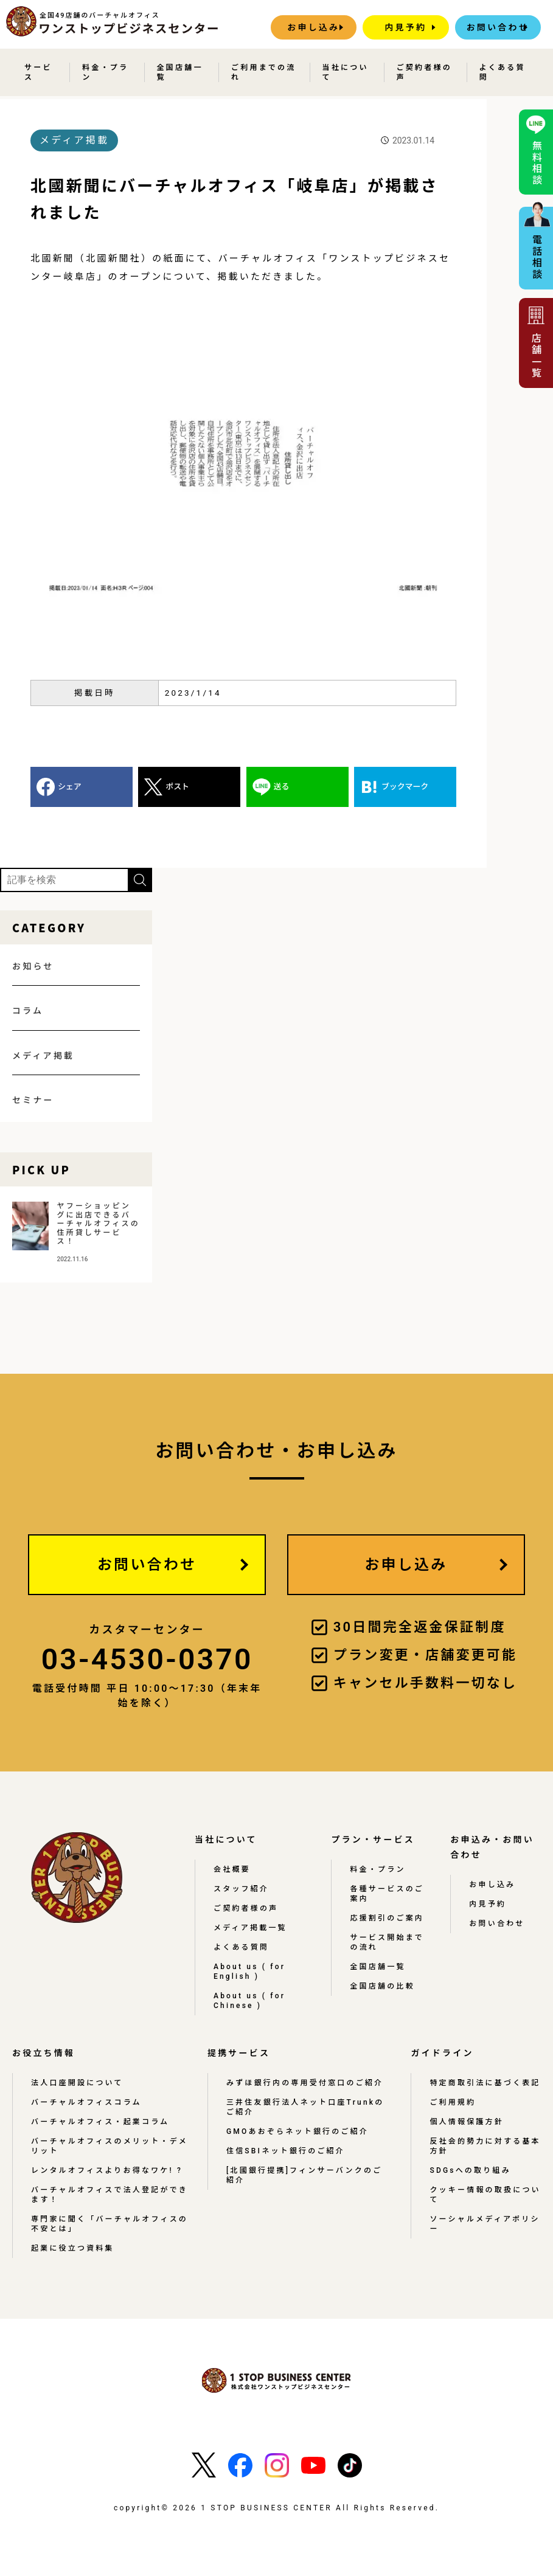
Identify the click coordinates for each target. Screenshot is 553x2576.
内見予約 (405, 27)
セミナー (33, 1100)
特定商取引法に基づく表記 (485, 2083)
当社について (345, 72)
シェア (70, 786)
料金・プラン (105, 72)
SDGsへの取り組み (470, 2170)
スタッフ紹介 (241, 1889)
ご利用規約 (453, 2102)
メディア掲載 (43, 1056)
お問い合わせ (498, 27)
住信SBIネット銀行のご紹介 (285, 2151)
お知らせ (33, 966)
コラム (27, 1011)
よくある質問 (502, 72)
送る (282, 786)
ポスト (177, 786)
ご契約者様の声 (424, 72)
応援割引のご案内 (387, 1918)
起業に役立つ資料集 (72, 2248)
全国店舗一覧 (180, 72)
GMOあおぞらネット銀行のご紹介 (297, 2131)
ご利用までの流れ (263, 72)
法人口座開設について (77, 2083)
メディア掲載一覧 (250, 1927)
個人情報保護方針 (467, 2121)
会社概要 (232, 1869)
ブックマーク (404, 786)
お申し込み (313, 27)
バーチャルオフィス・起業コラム (100, 2121)
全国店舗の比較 (382, 1986)
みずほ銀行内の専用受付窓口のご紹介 (304, 2083)
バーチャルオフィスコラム (86, 2102)
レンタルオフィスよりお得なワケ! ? (107, 2170)
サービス (38, 72)
